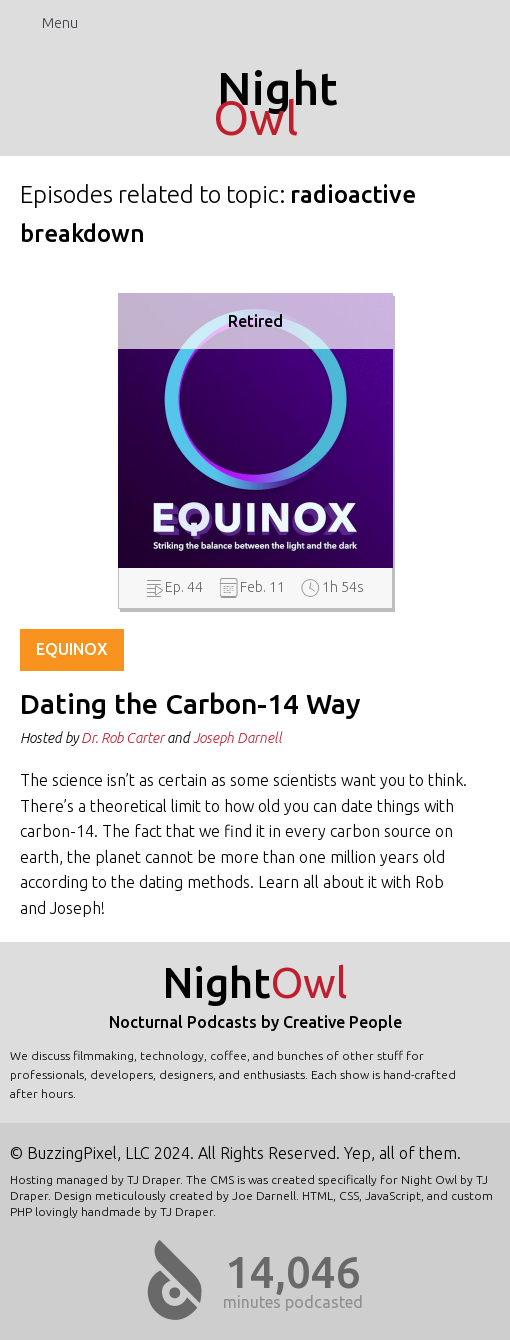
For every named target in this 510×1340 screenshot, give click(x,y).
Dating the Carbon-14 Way (190, 704)
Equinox (72, 649)
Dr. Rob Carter (122, 738)
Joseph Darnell (237, 738)
